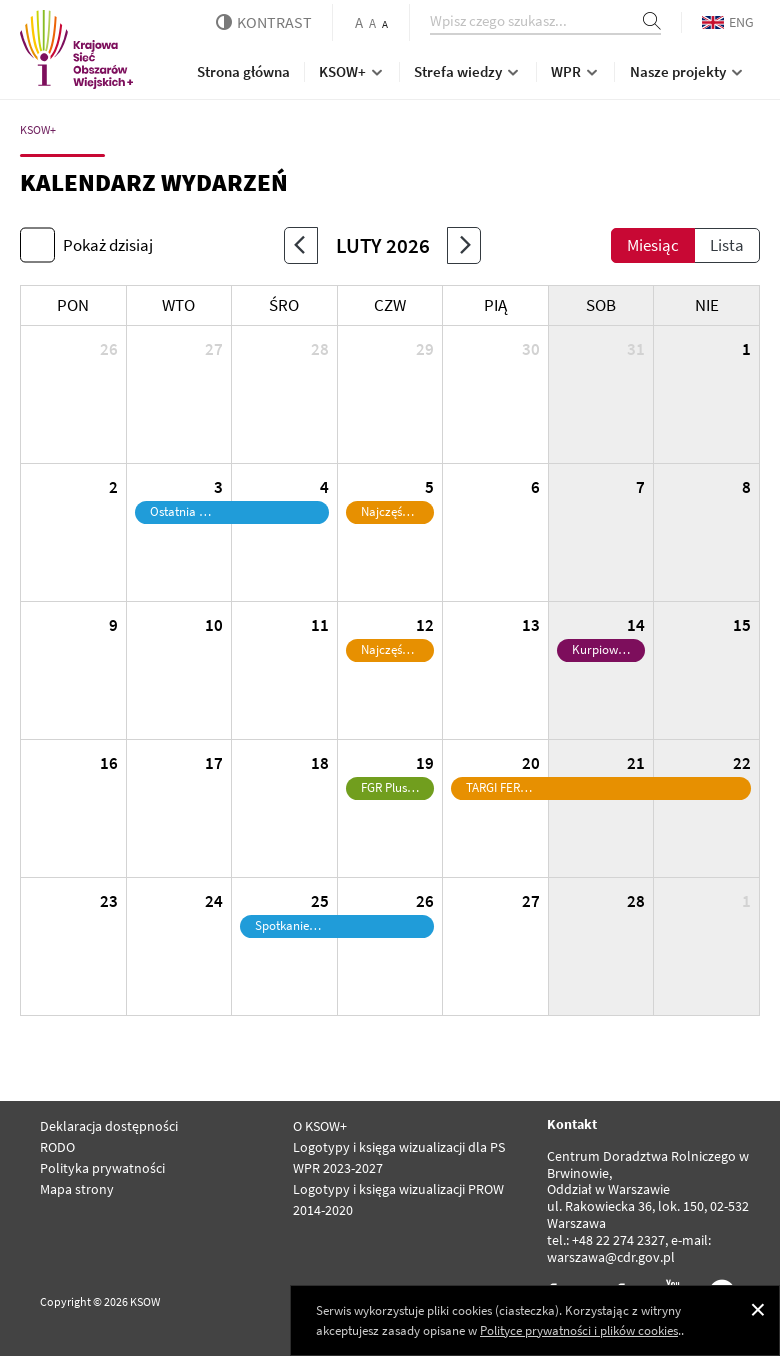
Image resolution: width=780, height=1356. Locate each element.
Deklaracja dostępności (109, 1126)
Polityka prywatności (102, 1168)
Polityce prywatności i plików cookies (579, 1330)
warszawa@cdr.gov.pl (611, 1257)
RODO (57, 1147)
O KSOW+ (320, 1126)
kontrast (264, 22)
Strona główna (243, 71)
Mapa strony (77, 1189)
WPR (576, 71)
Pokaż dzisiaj (108, 245)
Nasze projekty (688, 71)
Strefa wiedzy (468, 71)
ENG (728, 22)
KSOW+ (352, 71)
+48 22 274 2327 (618, 1240)
